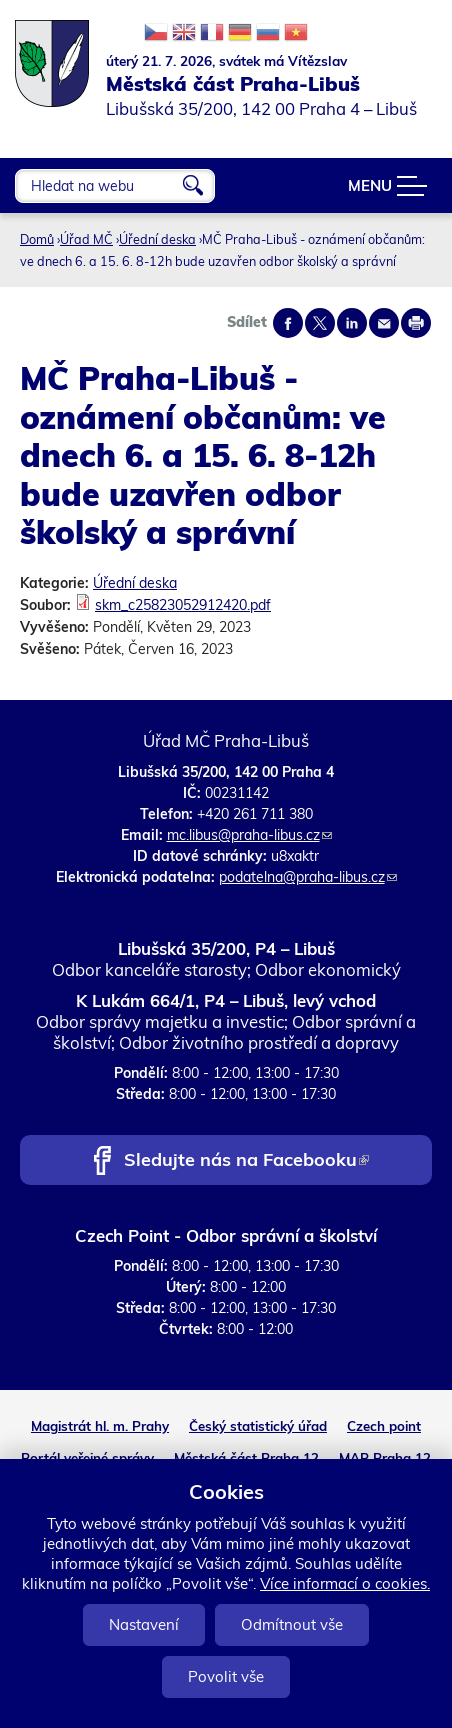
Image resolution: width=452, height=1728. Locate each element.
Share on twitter (320, 323)
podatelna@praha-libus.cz (308, 877)
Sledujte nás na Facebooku (246, 1161)
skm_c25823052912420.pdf (183, 605)
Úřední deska (157, 239)
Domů (37, 239)
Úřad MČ (86, 239)
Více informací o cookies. (345, 1583)
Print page (416, 323)
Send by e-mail (384, 323)
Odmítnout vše (292, 1624)
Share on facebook (288, 323)
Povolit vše (226, 1676)
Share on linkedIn (352, 323)
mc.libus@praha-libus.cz (249, 835)
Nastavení (144, 1624)
